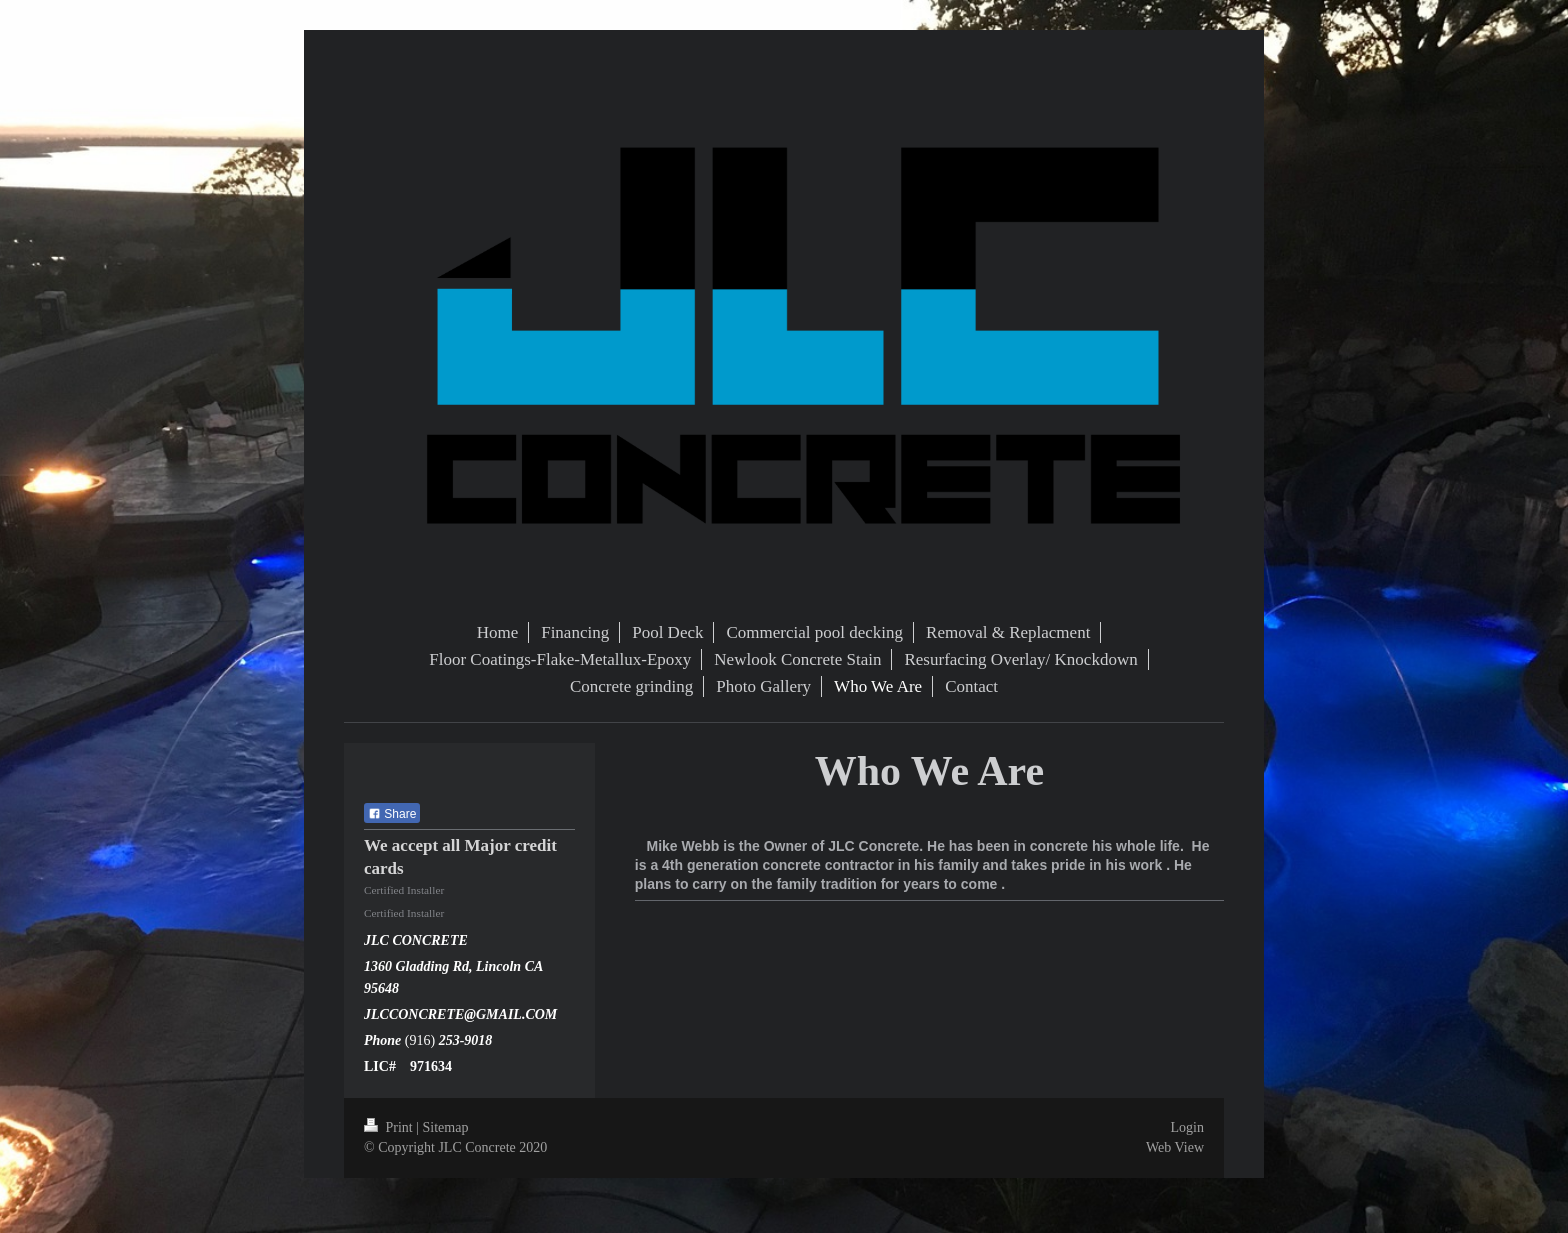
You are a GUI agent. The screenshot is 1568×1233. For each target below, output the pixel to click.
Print (390, 1127)
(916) (422, 1040)
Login (1187, 1127)
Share (392, 814)
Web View (1175, 1147)
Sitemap (446, 1127)
